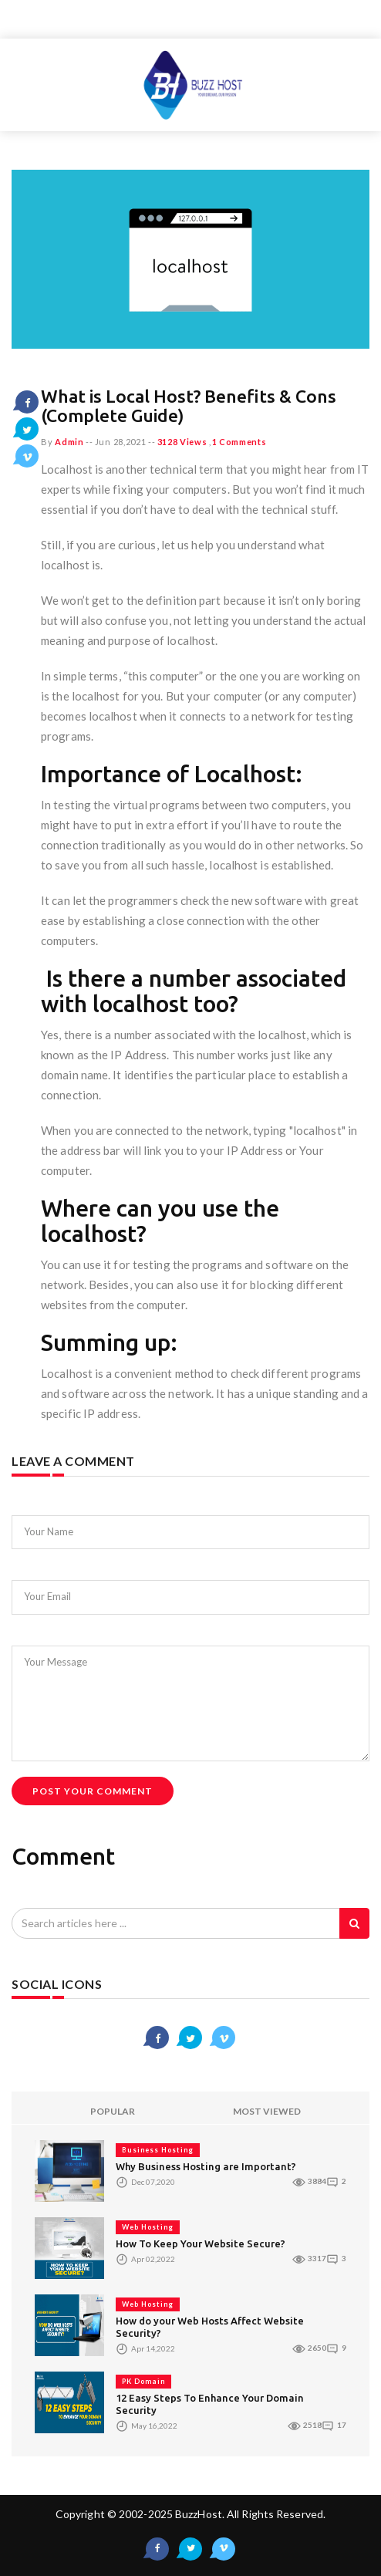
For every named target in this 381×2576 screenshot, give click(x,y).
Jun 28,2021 (121, 442)
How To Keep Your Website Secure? (200, 2243)
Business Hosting (158, 2150)
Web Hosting (148, 2227)
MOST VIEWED (267, 2111)
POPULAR (112, 2111)
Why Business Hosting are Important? (206, 2166)
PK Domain (143, 2381)
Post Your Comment (92, 1791)
